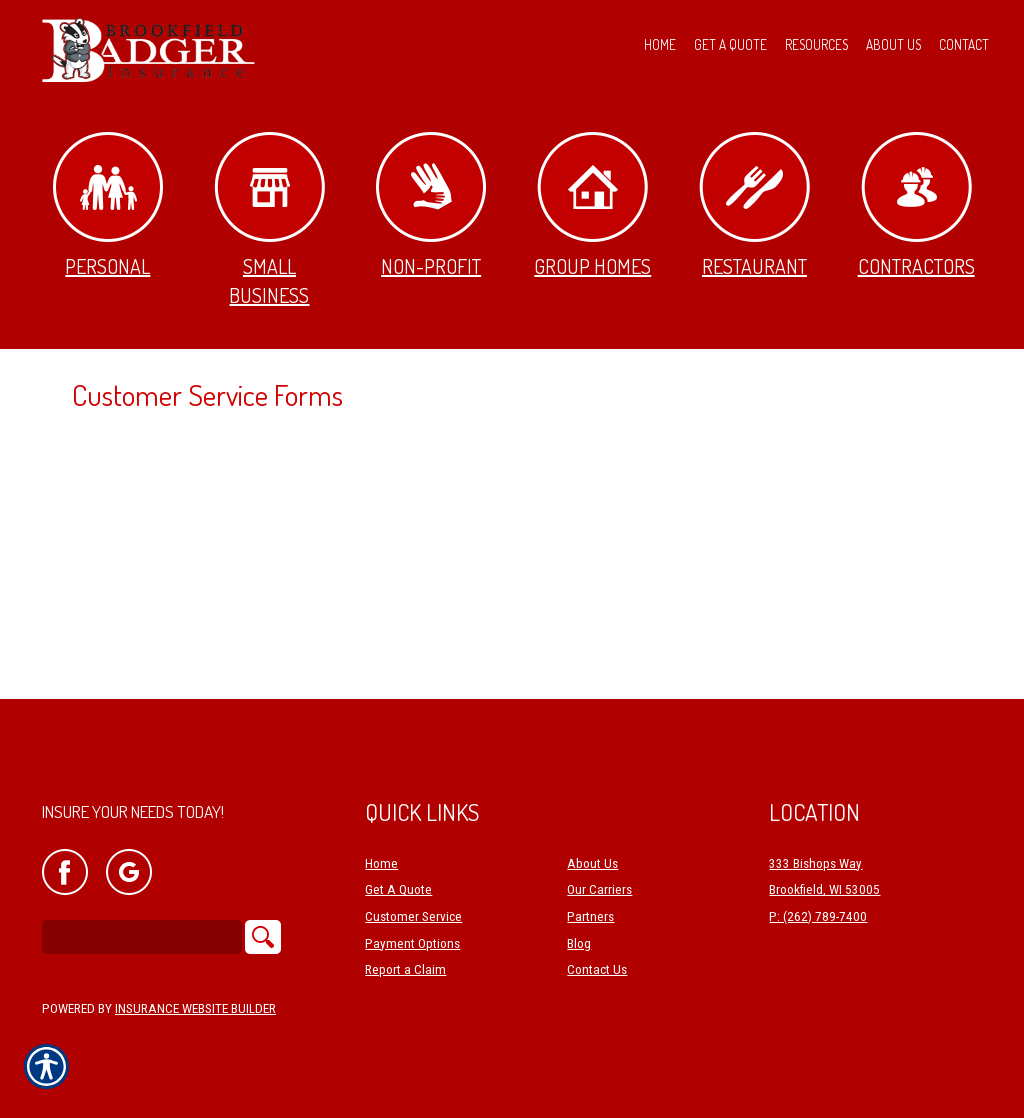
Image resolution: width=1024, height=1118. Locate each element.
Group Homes (592, 205)
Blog (579, 943)
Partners (590, 916)
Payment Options (412, 943)
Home (381, 863)
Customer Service (413, 916)
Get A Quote (398, 889)
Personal (108, 205)
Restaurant (754, 205)
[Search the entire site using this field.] (142, 937)
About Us (592, 863)
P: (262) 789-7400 (818, 916)
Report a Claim (405, 969)
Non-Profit (431, 205)
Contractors (916, 205)
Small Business (269, 220)
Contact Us (597, 969)
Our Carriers (599, 889)
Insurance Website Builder (195, 1008)
